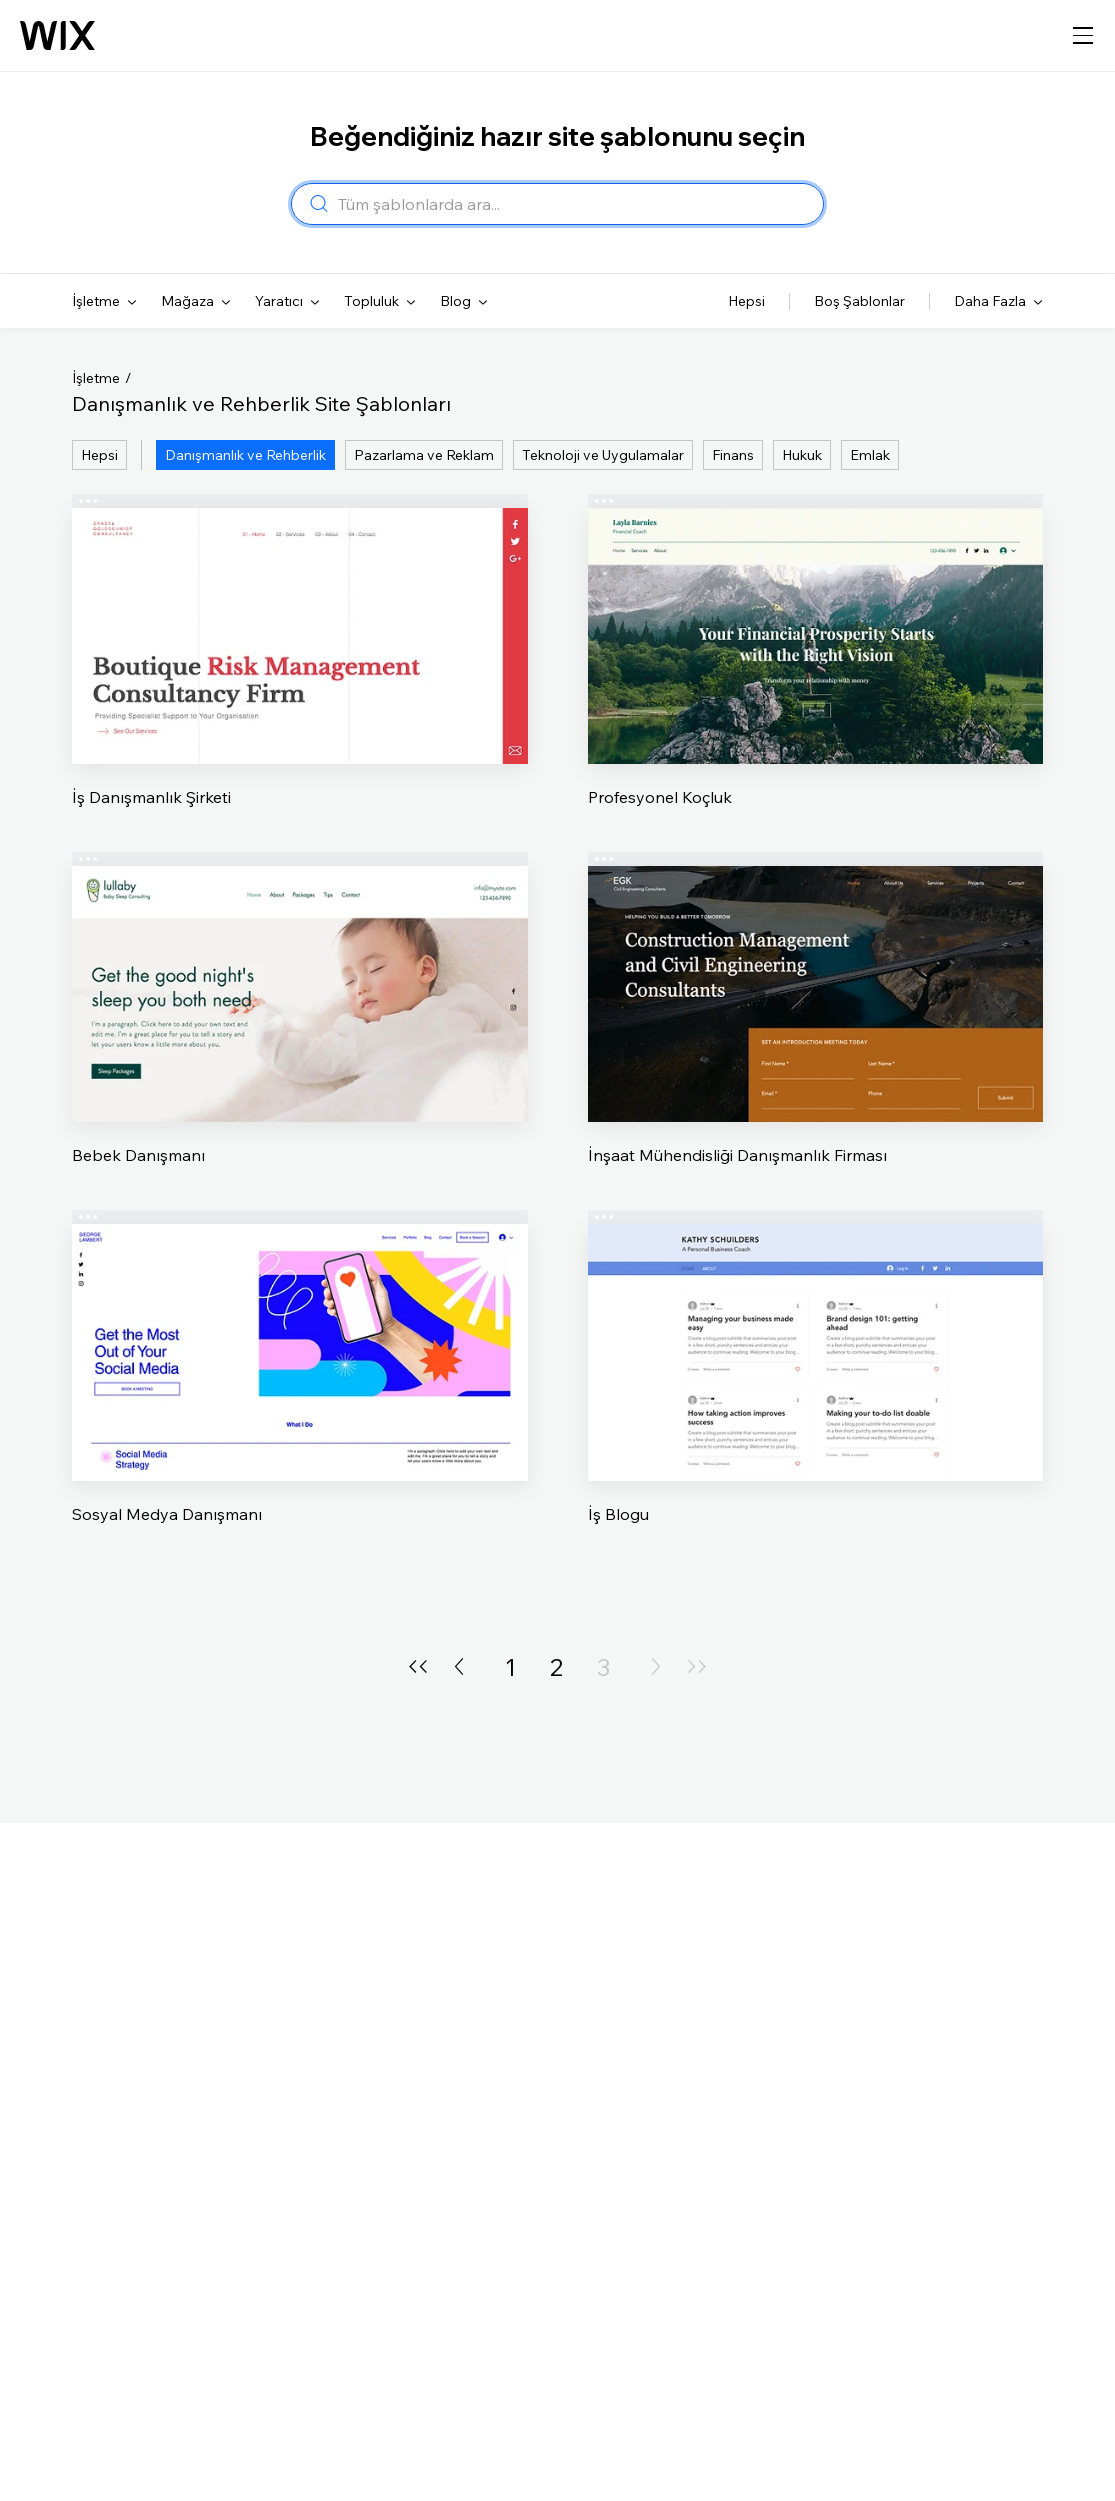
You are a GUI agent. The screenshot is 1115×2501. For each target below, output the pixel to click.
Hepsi (99, 455)
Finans (733, 455)
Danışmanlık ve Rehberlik (245, 455)
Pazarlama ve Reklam (424, 455)
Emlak (870, 455)
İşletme (96, 378)
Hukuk (802, 455)
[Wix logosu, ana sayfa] (57, 36)
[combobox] (574, 204)
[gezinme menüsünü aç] (1083, 36)
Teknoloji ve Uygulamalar (603, 455)
